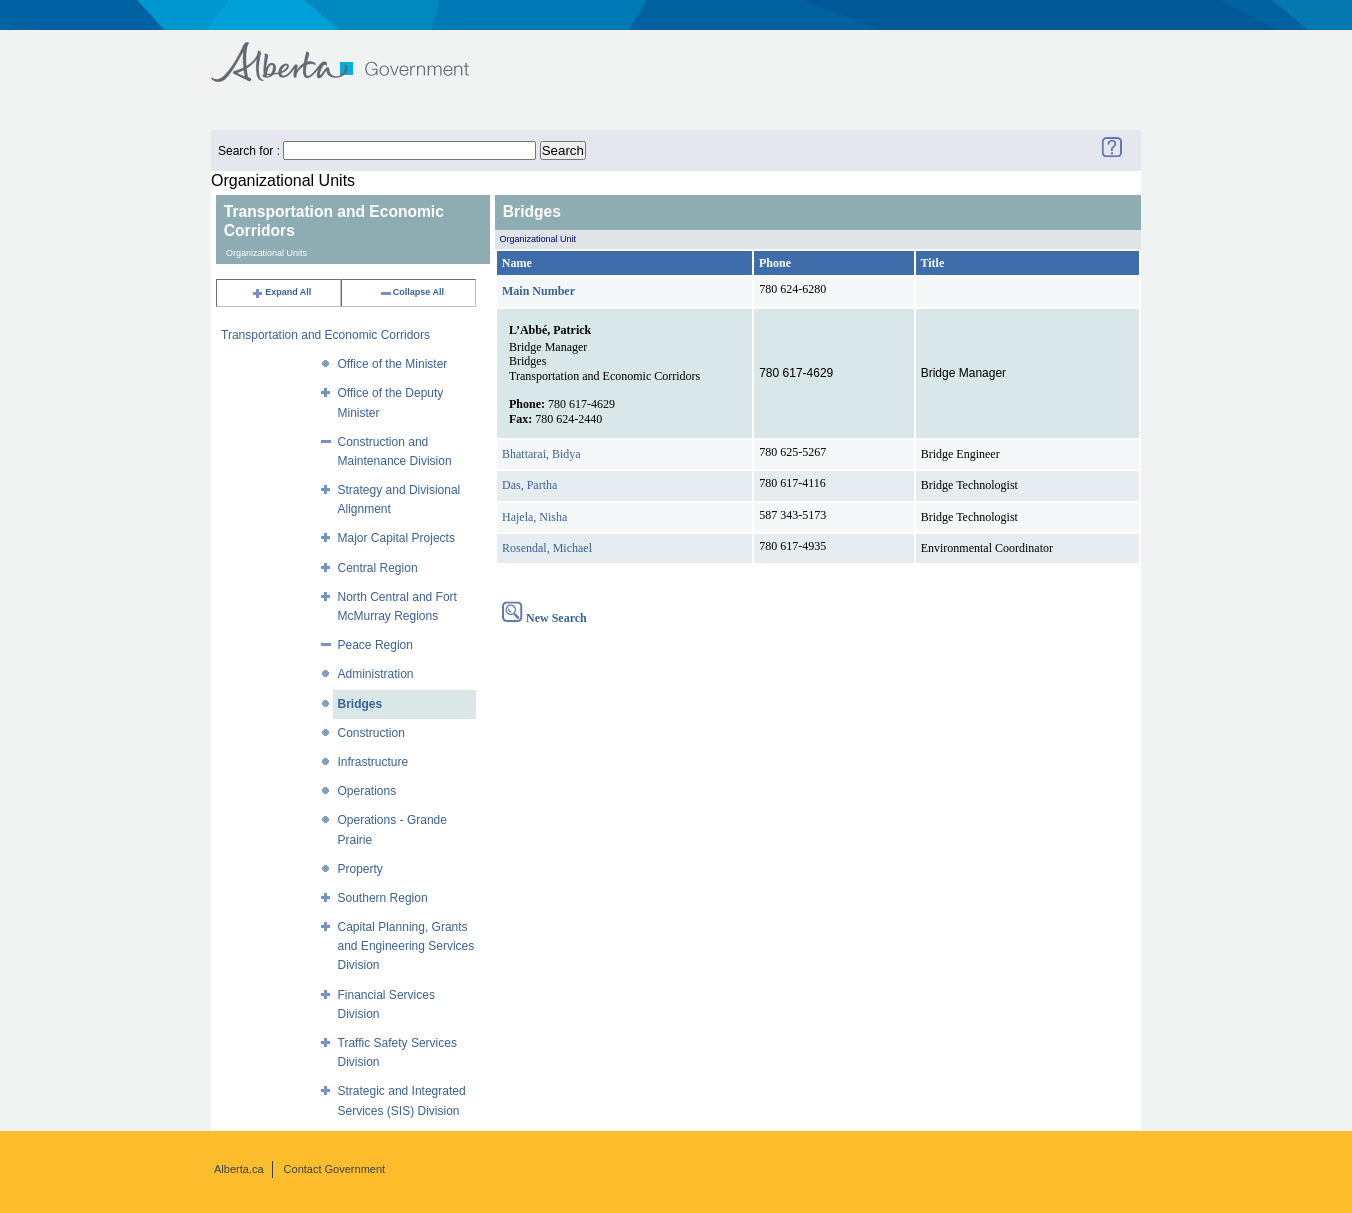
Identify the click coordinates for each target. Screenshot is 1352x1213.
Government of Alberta (356, 52)
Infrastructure (373, 762)
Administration (376, 674)
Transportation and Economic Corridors (325, 335)
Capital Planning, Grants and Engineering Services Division (406, 946)
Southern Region (383, 898)
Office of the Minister (393, 364)
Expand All (281, 292)
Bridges (360, 704)
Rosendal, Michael (547, 548)
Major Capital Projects (396, 538)
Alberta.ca (239, 1169)
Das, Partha (529, 485)
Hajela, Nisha (534, 517)
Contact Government (335, 1169)
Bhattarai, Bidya (541, 454)
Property (360, 869)
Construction (371, 733)
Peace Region (375, 645)
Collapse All (411, 292)
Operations (367, 791)
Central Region (378, 568)
